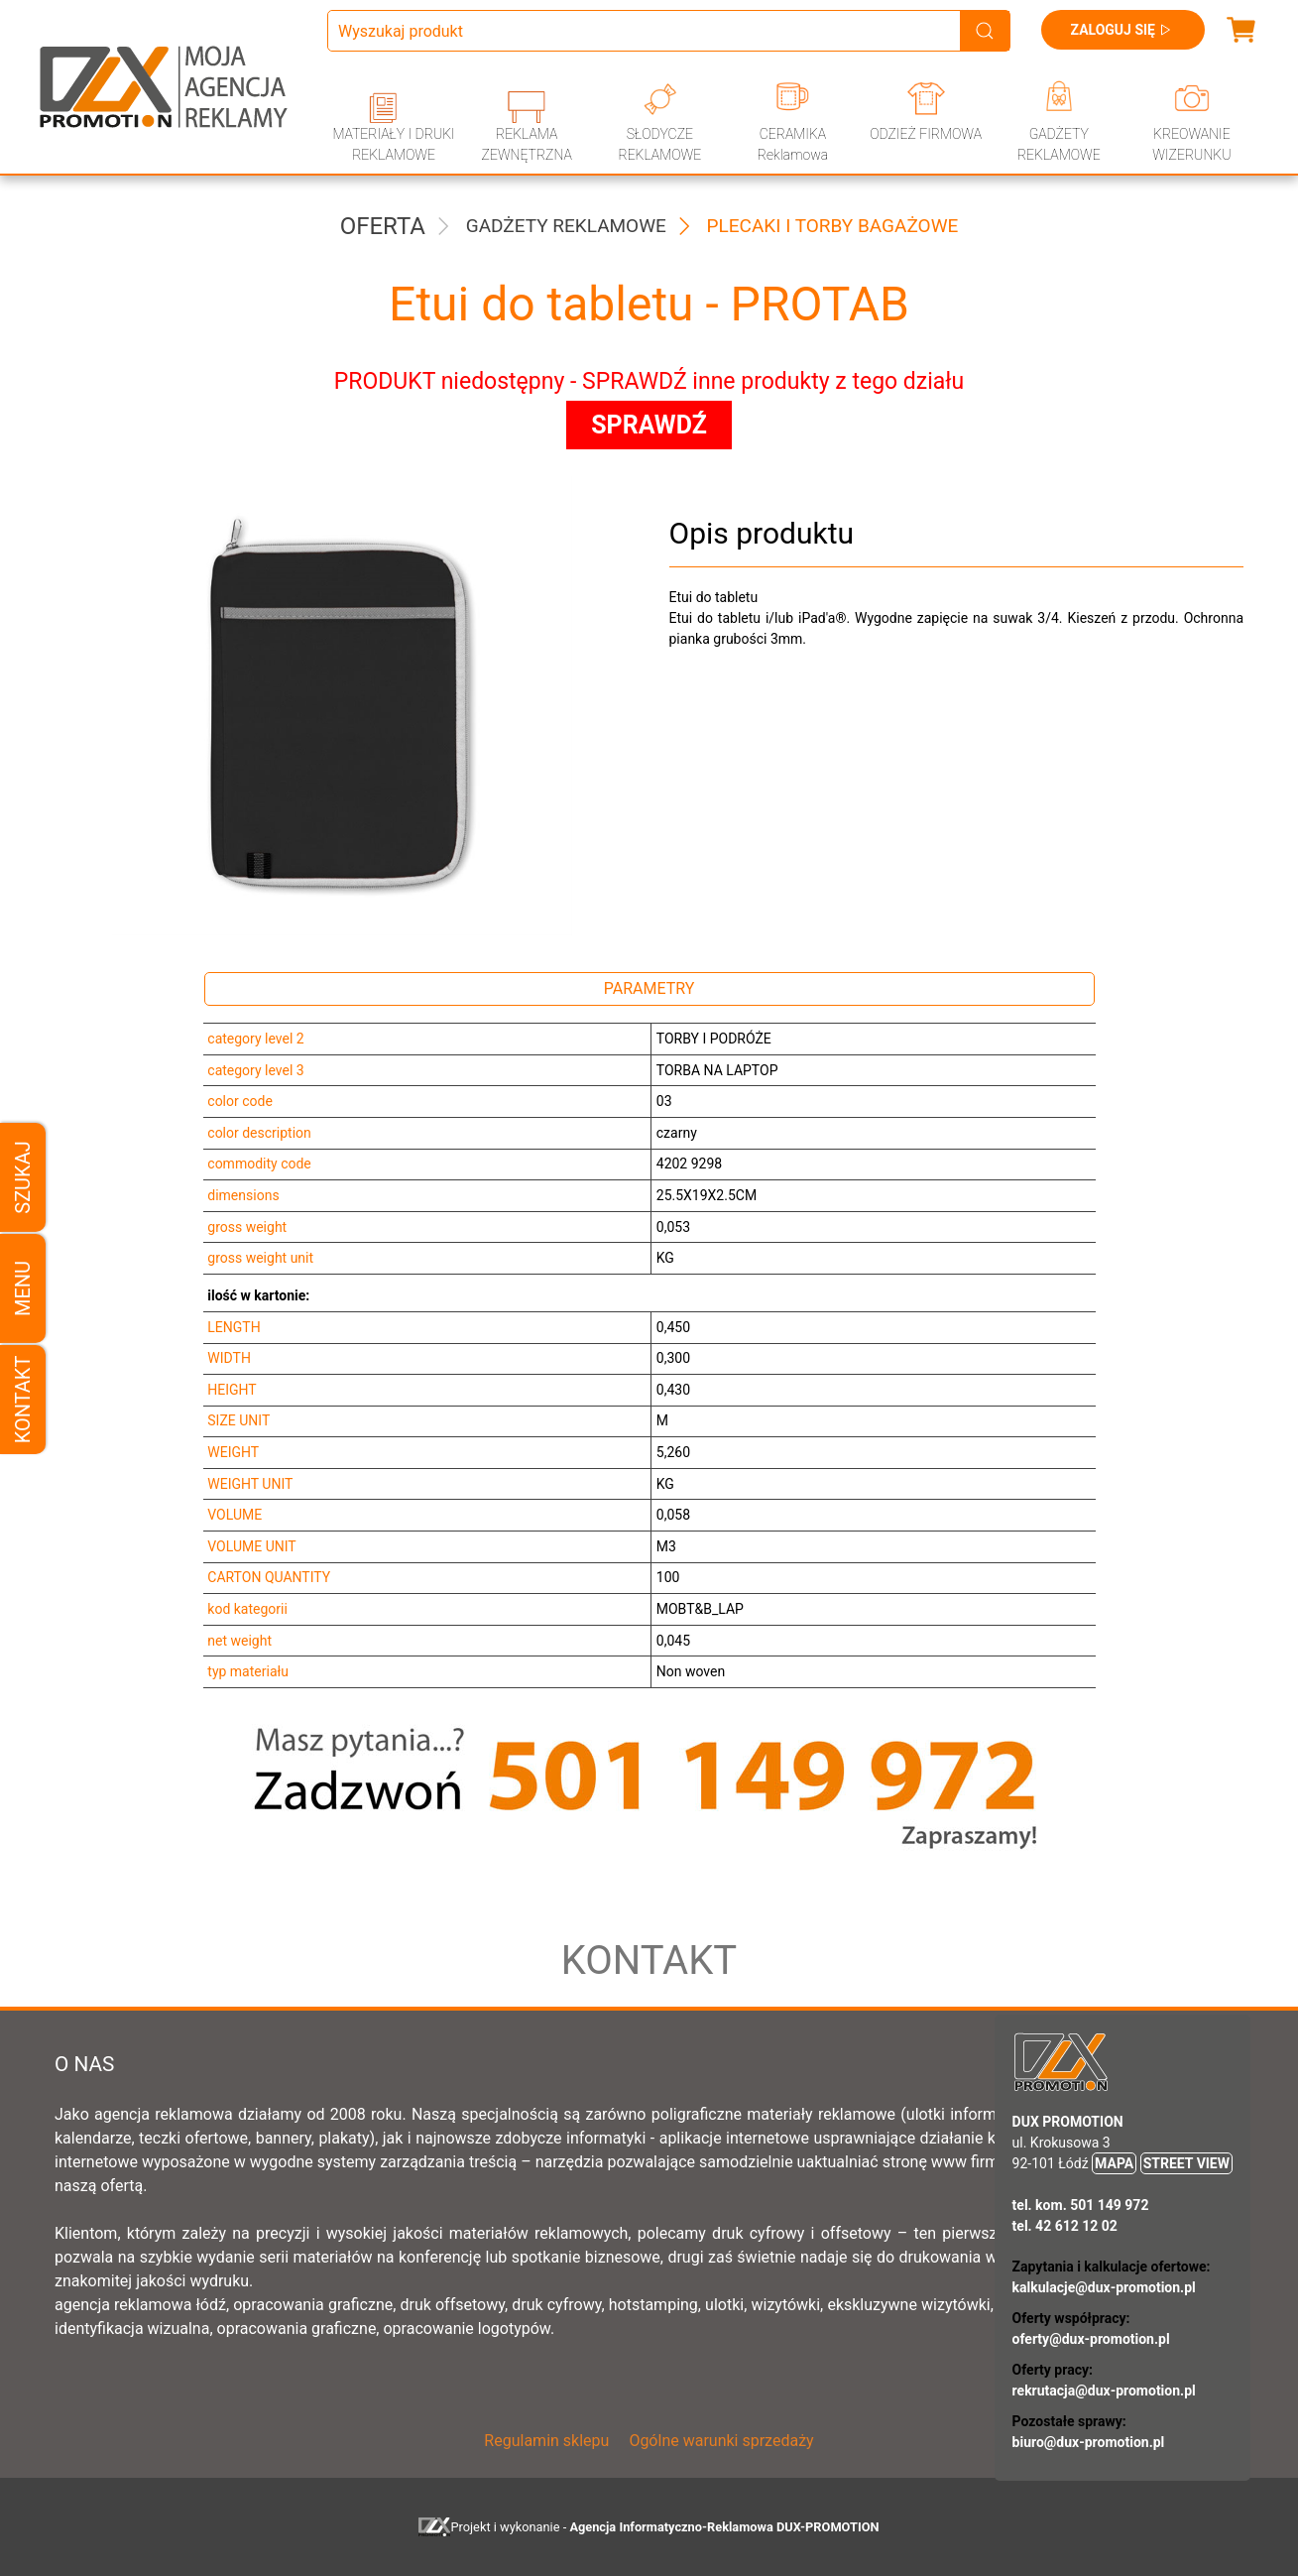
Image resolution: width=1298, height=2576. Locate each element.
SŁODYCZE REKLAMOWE (659, 144)
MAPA (1114, 2163)
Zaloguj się (1123, 30)
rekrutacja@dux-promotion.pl (1104, 2390)
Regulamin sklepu (546, 2440)
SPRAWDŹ (649, 425)
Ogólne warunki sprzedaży (721, 2440)
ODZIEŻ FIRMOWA (926, 134)
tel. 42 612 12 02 (1065, 2226)
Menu (23, 1287)
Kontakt (23, 1399)
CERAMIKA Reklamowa (793, 144)
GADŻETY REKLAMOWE (1059, 144)
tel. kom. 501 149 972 (1080, 2205)
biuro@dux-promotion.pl (1088, 2442)
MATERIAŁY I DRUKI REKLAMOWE (393, 144)
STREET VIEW (1186, 2163)
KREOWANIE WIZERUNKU (1191, 144)
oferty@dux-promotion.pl (1091, 2339)
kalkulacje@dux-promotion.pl (1104, 2287)
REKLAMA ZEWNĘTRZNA (527, 144)
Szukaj (23, 1177)
